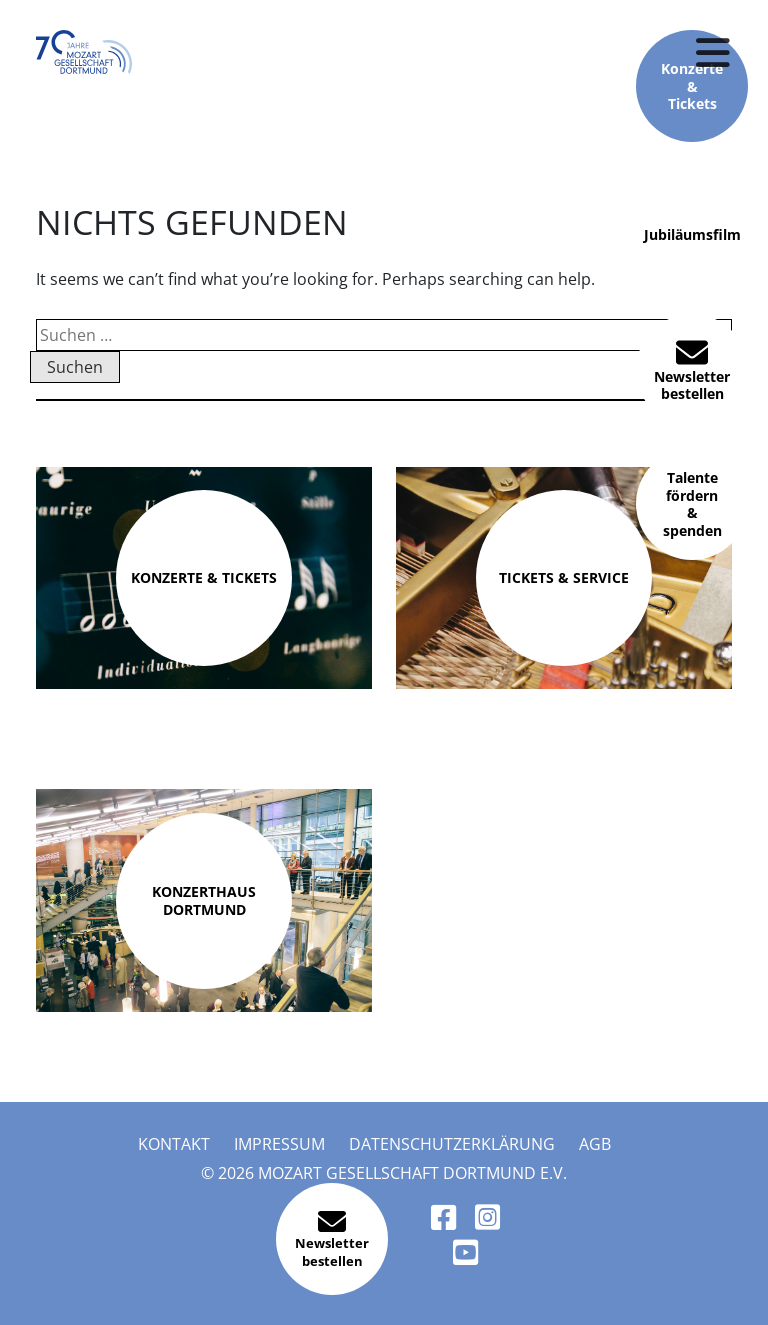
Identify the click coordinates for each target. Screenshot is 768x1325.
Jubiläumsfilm (692, 236)
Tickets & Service (564, 577)
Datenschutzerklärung (452, 1144)
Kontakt (174, 1144)
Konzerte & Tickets (204, 577)
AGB (595, 1144)
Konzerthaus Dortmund (204, 900)
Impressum (279, 1144)
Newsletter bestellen (692, 369)
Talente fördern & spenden (692, 504)
